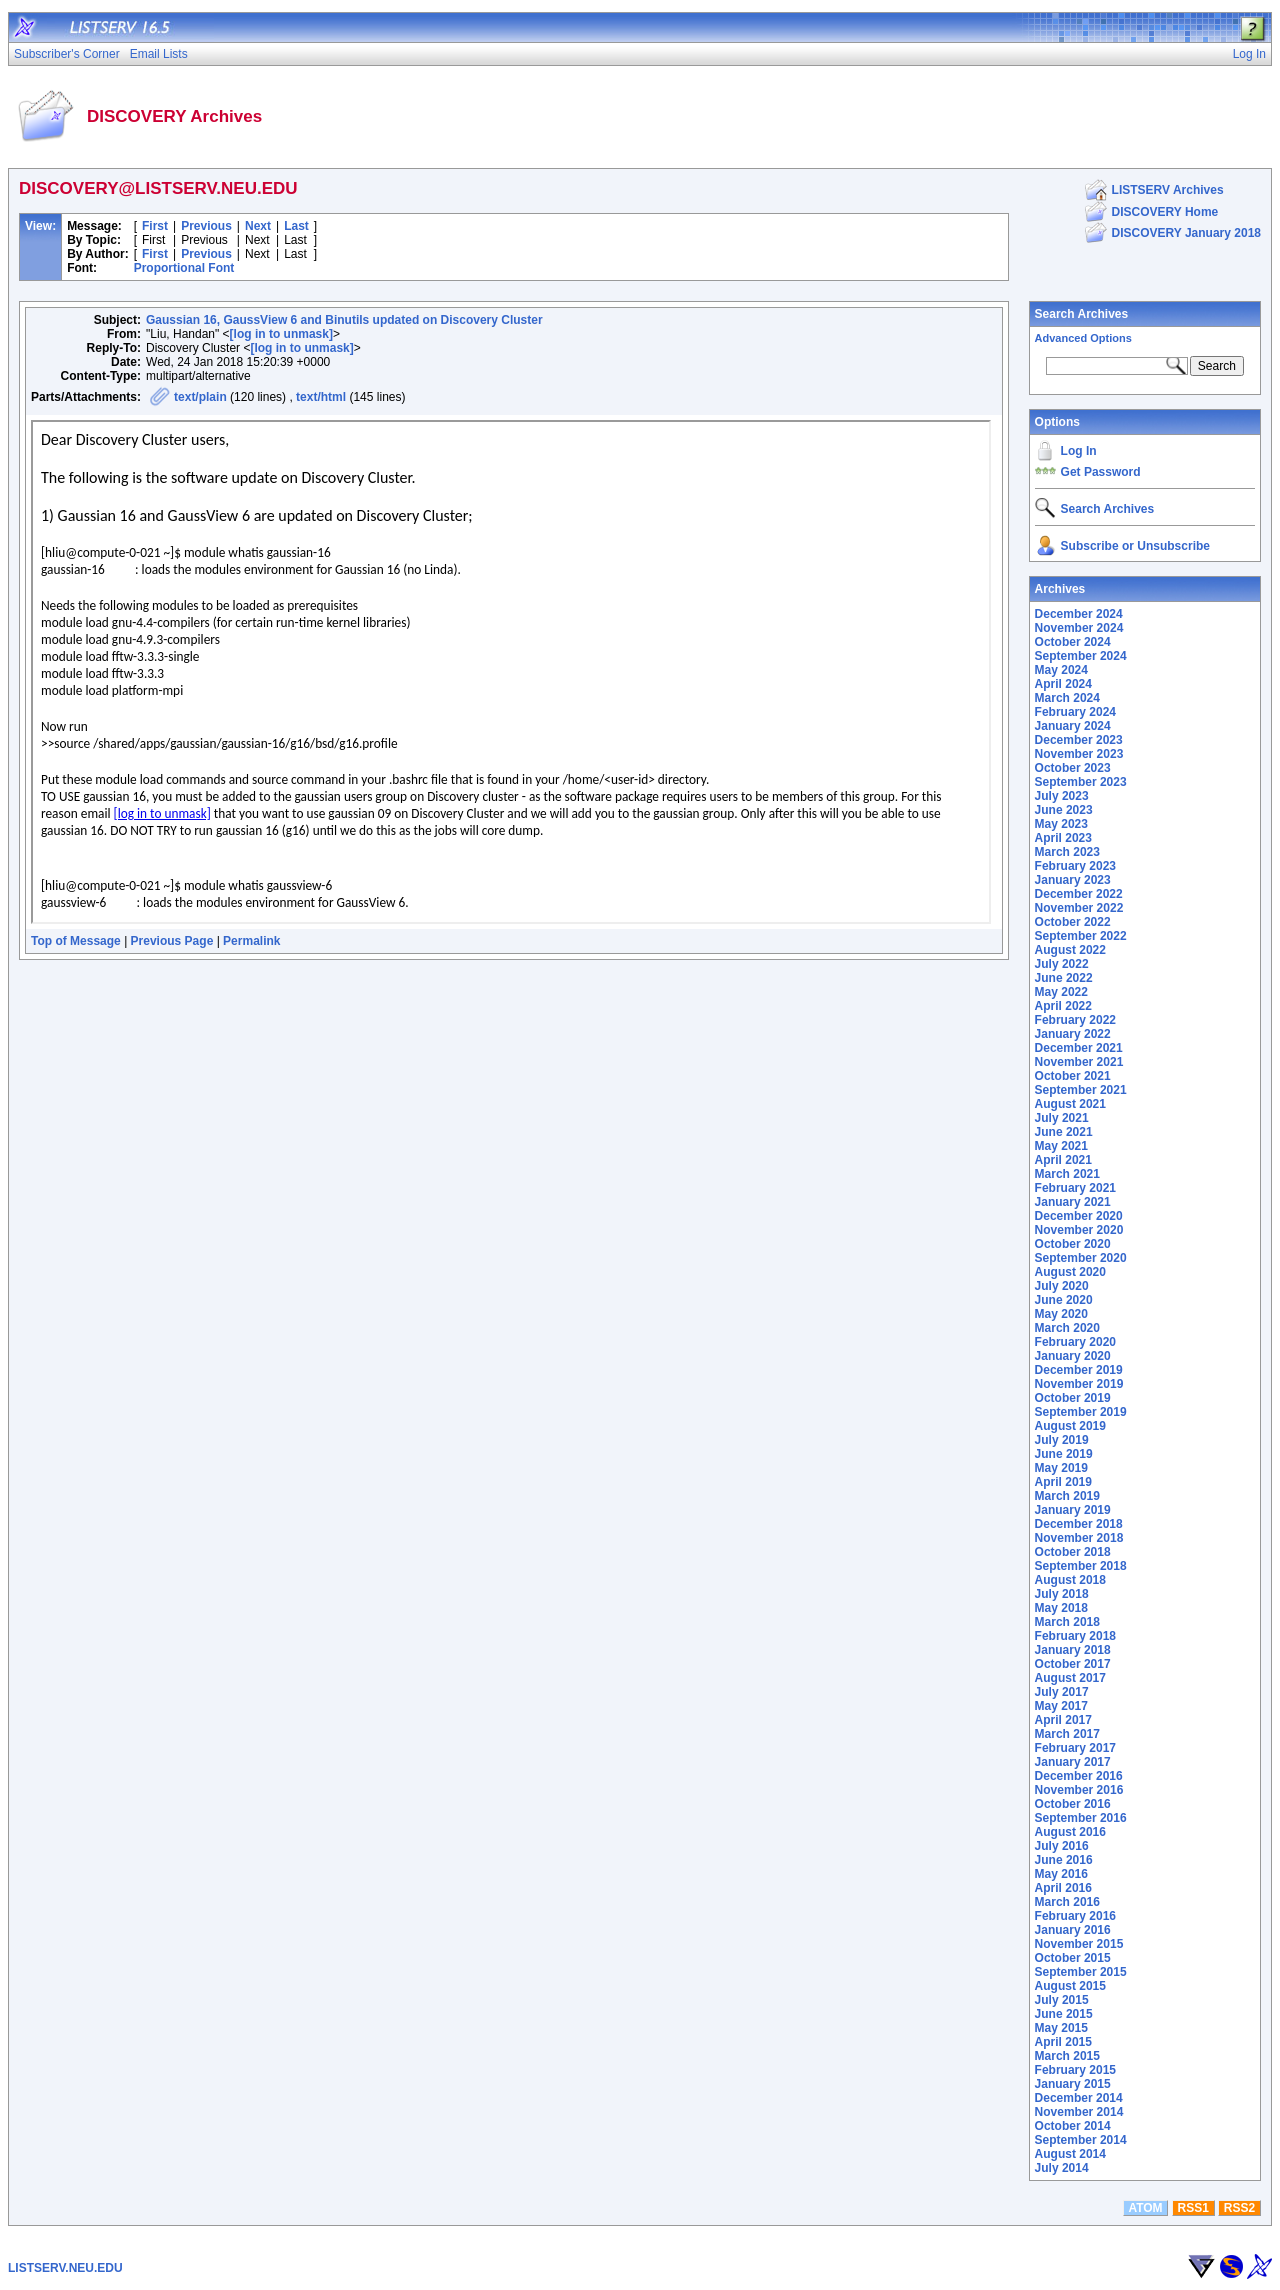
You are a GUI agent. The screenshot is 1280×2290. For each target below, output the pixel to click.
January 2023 (1073, 880)
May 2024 (1061, 670)
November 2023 (1079, 754)
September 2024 (1081, 656)
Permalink (251, 941)
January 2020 (1073, 1356)
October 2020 (1073, 1244)
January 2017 (1073, 1762)
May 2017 (1061, 1706)
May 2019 (1061, 1468)
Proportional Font (184, 268)
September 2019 (1081, 1412)
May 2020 (1061, 1314)
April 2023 (1063, 838)
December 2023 (1079, 740)
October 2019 (1073, 1398)
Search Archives (1082, 314)
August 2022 (1070, 950)
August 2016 (1070, 1832)
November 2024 (1079, 628)
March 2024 (1067, 698)
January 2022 (1073, 1034)
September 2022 (1081, 936)
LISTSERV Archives (1168, 190)
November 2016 (1079, 1790)
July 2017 (1062, 1692)
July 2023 (1062, 796)
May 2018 (1061, 1608)
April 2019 (1063, 1482)
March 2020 (1067, 1328)
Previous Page (172, 941)
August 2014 (1070, 2154)
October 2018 (1073, 1552)
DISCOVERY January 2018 (1186, 233)
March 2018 (1067, 1622)
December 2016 (1079, 1776)
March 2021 (1067, 1174)
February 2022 (1075, 1020)
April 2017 (1063, 1720)
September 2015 (1081, 1972)
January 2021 (1073, 1202)
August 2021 (1070, 1104)
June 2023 (1064, 810)
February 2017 (1075, 1748)
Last (296, 226)
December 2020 (1079, 1216)
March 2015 (1067, 2056)
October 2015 (1073, 1958)
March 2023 (1067, 852)
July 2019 (1062, 1440)
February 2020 (1075, 1342)
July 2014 (1062, 2168)
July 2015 (1062, 2000)
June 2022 (1064, 978)
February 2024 (1075, 712)
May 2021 (1061, 1146)
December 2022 (1079, 894)
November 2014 (1079, 2112)
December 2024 (1079, 614)
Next (258, 226)
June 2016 (1064, 1860)
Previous (206, 226)
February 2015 (1075, 2070)
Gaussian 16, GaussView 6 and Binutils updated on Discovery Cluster (344, 320)
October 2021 (1073, 1076)
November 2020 (1079, 1230)
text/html (321, 397)
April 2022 (1063, 1006)
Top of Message (76, 941)
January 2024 (1073, 726)
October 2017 (1073, 1664)
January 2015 (1073, 2084)
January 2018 (1073, 1650)
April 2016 (1063, 1888)
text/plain (200, 397)
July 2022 (1062, 964)
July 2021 (1062, 1118)
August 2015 (1070, 1986)
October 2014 (1073, 2126)
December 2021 (1079, 1048)
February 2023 (1075, 866)
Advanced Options (1083, 338)
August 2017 (1070, 1678)
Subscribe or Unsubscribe (1135, 546)
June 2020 (1064, 1300)
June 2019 (1064, 1454)
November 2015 (1079, 1944)
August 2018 (1070, 1580)
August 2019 (1070, 1426)
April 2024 (1063, 684)
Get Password (1101, 472)
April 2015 (1063, 2042)
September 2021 (1081, 1090)
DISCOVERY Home (1165, 212)
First (155, 226)
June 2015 (1064, 2014)
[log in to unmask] (281, 334)
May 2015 (1061, 2028)
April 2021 (1063, 1160)
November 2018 (1079, 1538)
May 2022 (1061, 992)
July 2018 (1062, 1594)
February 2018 (1075, 1636)
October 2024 (1073, 642)
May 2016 (1061, 1874)
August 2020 (1070, 1272)
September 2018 (1081, 1566)
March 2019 (1067, 1496)
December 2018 (1079, 1524)
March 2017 (1067, 1734)
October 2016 (1073, 1804)
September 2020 (1081, 1258)
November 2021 (1079, 1062)
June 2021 (1064, 1132)
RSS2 (1239, 2208)
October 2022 (1073, 922)
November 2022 (1079, 908)
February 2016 (1075, 1916)
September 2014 (1081, 2140)
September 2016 (1081, 1818)
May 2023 (1061, 824)
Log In (1079, 451)
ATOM (1145, 2208)
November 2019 (1079, 1384)
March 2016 (1067, 1902)
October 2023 (1073, 768)
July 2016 (1062, 1846)
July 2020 (1062, 1286)
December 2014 (1079, 2098)
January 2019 (1073, 1510)
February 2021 (1075, 1188)
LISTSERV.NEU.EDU (65, 2268)
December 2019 (1079, 1370)
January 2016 (1073, 1930)
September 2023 (1081, 782)
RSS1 (1193, 2208)
